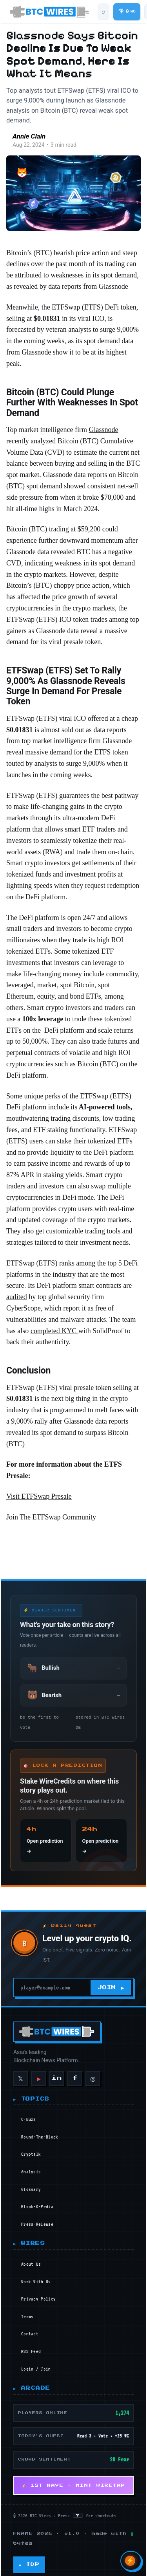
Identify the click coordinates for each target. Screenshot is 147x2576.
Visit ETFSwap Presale (38, 1490)
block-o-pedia (37, 2200)
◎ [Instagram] (92, 2071)
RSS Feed (31, 2345)
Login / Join (36, 2362)
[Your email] (52, 1981)
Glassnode (103, 435)
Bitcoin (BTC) (26, 534)
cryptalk (31, 2148)
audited (15, 1302)
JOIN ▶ (110, 1981)
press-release (37, 2218)
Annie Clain (45, 138)
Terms (27, 2310)
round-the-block (39, 2130)
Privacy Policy (38, 2292)
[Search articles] (103, 12)
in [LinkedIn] (56, 2071)
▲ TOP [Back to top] (28, 2558)
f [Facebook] (74, 2071)
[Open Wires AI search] (131, 2561)
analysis (31, 2165)
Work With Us (36, 2275)
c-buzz (28, 2113)
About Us (31, 2258)
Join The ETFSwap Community (50, 1511)
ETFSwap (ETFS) (76, 312)
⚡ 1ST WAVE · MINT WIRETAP (73, 2479)
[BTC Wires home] (49, 12)
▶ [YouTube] (38, 2071)
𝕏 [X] (20, 2071)
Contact (29, 2327)
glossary (31, 2183)
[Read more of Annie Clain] (15, 143)
